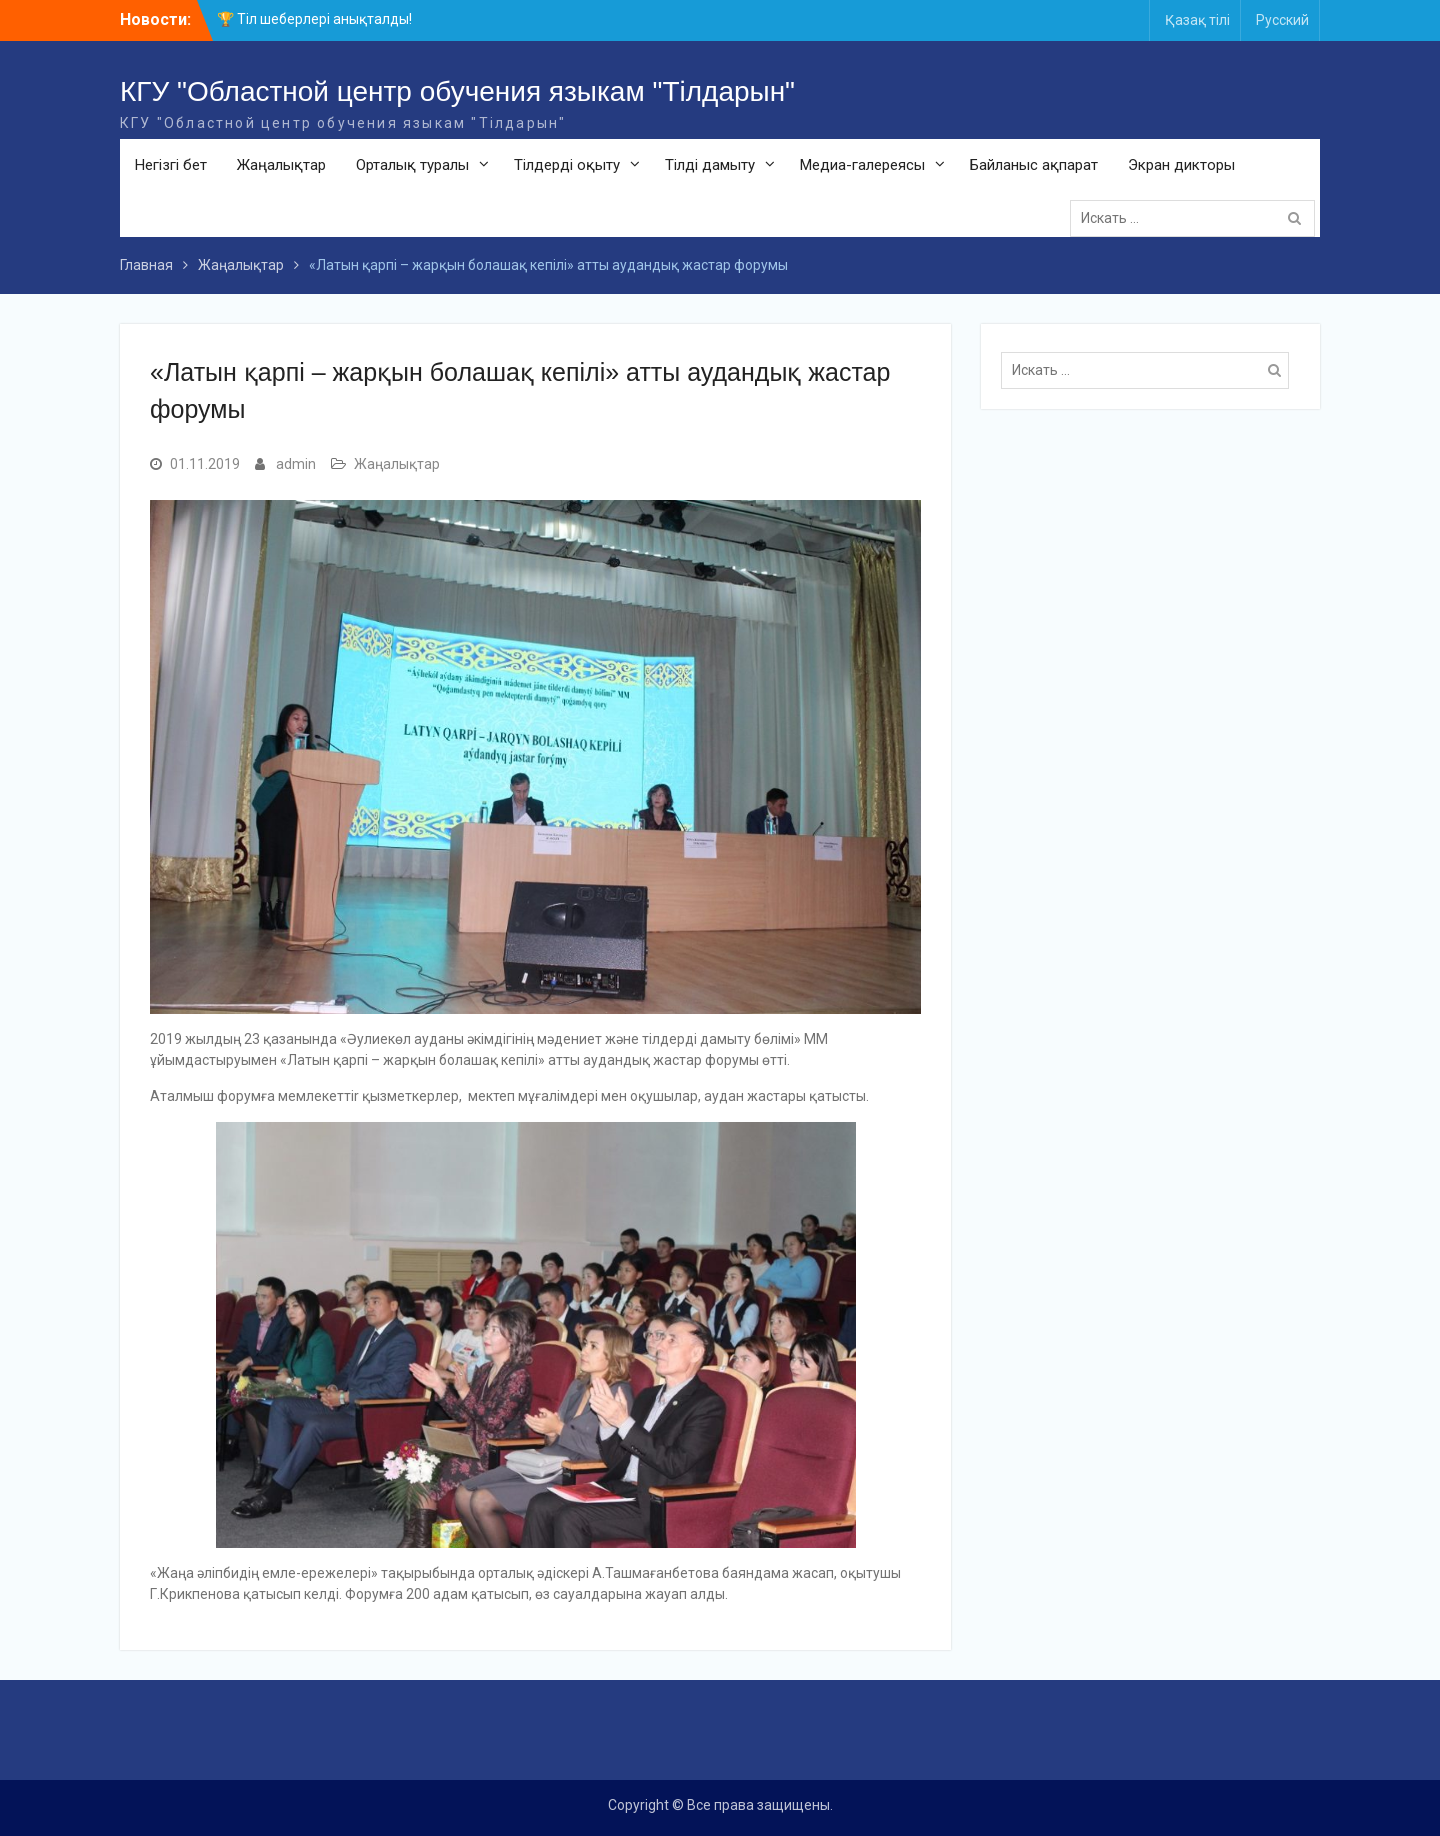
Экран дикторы (1181, 165)
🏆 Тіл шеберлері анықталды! (314, 19)
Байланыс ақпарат (1034, 165)
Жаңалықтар (281, 165)
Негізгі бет (171, 165)
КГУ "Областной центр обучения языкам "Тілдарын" (457, 91)
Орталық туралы (412, 165)
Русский (1282, 20)
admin (296, 464)
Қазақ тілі (1197, 20)
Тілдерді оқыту (567, 165)
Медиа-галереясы (862, 165)
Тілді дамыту (710, 165)
